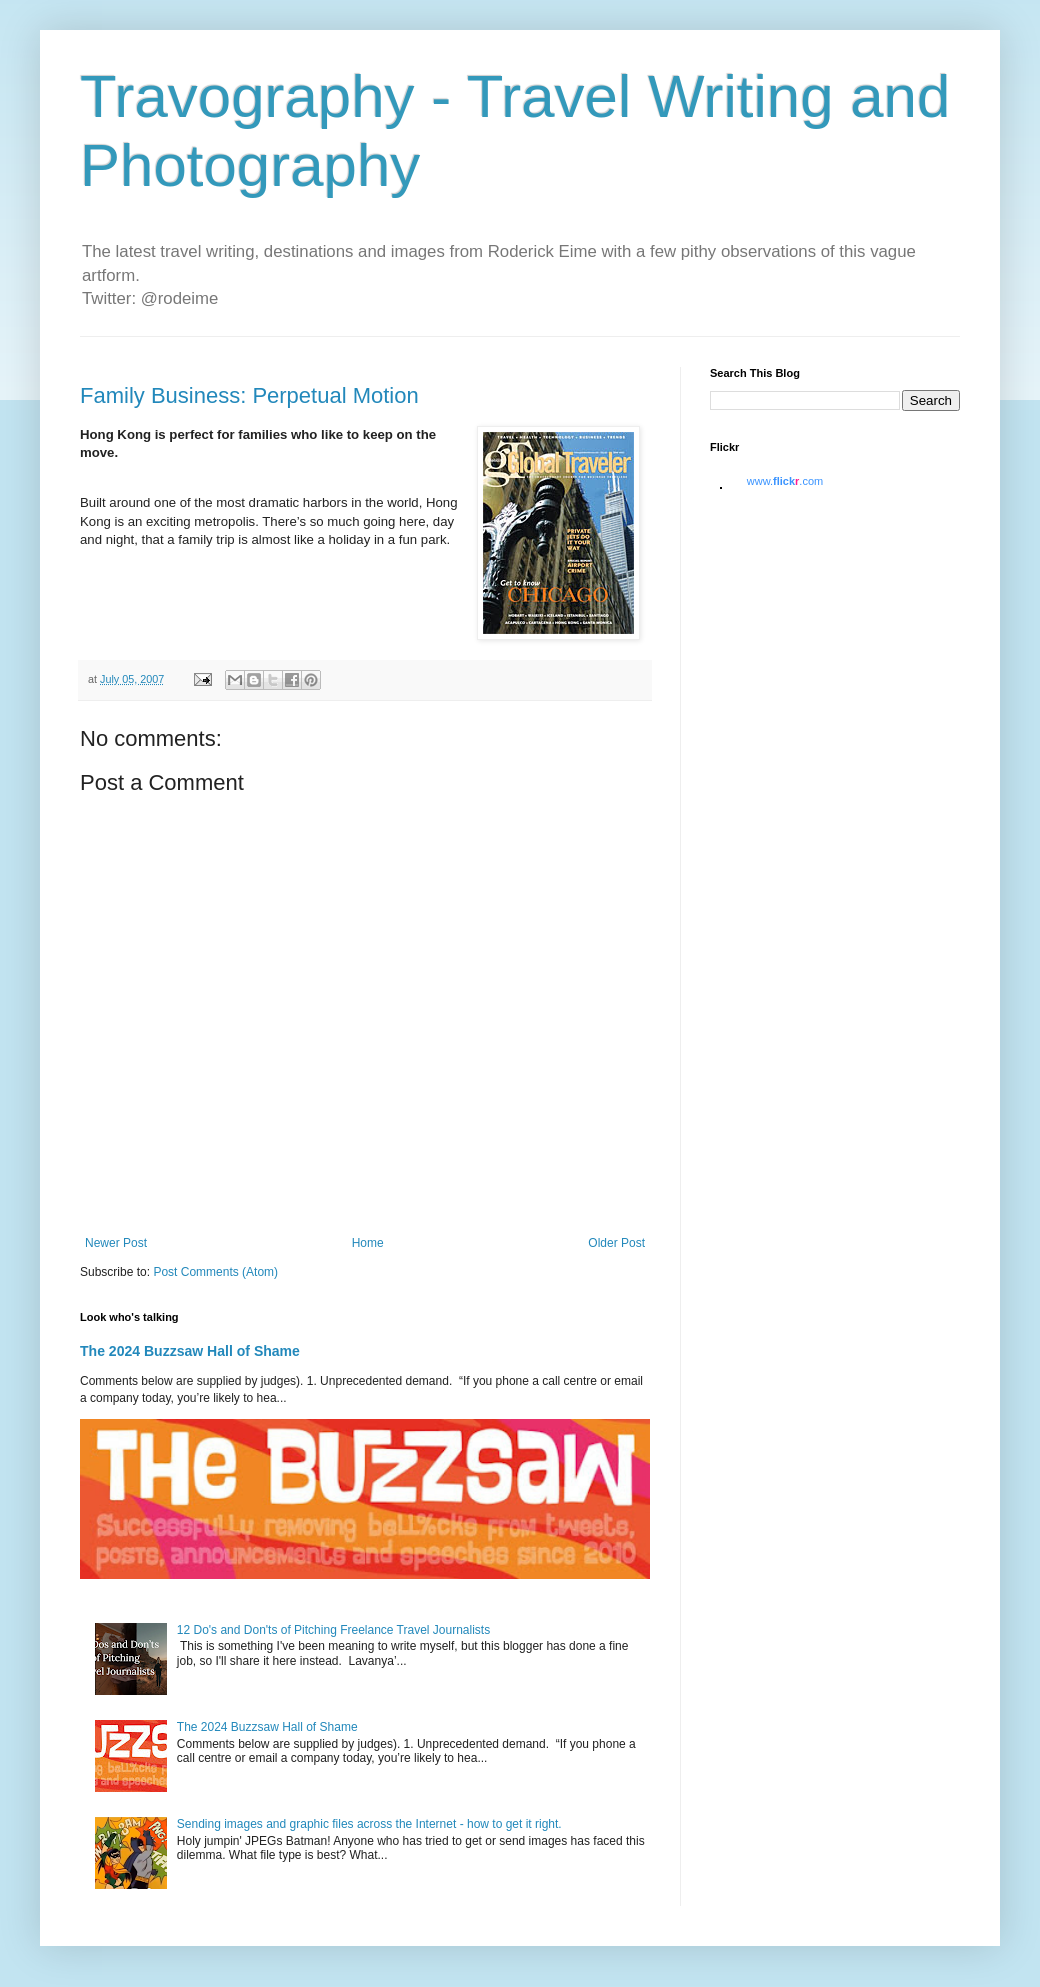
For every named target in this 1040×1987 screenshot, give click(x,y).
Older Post (616, 1243)
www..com (785, 481)
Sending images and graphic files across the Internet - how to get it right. (369, 1824)
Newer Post (116, 1243)
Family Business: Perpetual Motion (249, 395)
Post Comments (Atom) (215, 1272)
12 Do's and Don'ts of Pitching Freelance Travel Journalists (333, 1630)
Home (368, 1243)
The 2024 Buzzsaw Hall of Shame (190, 1351)
